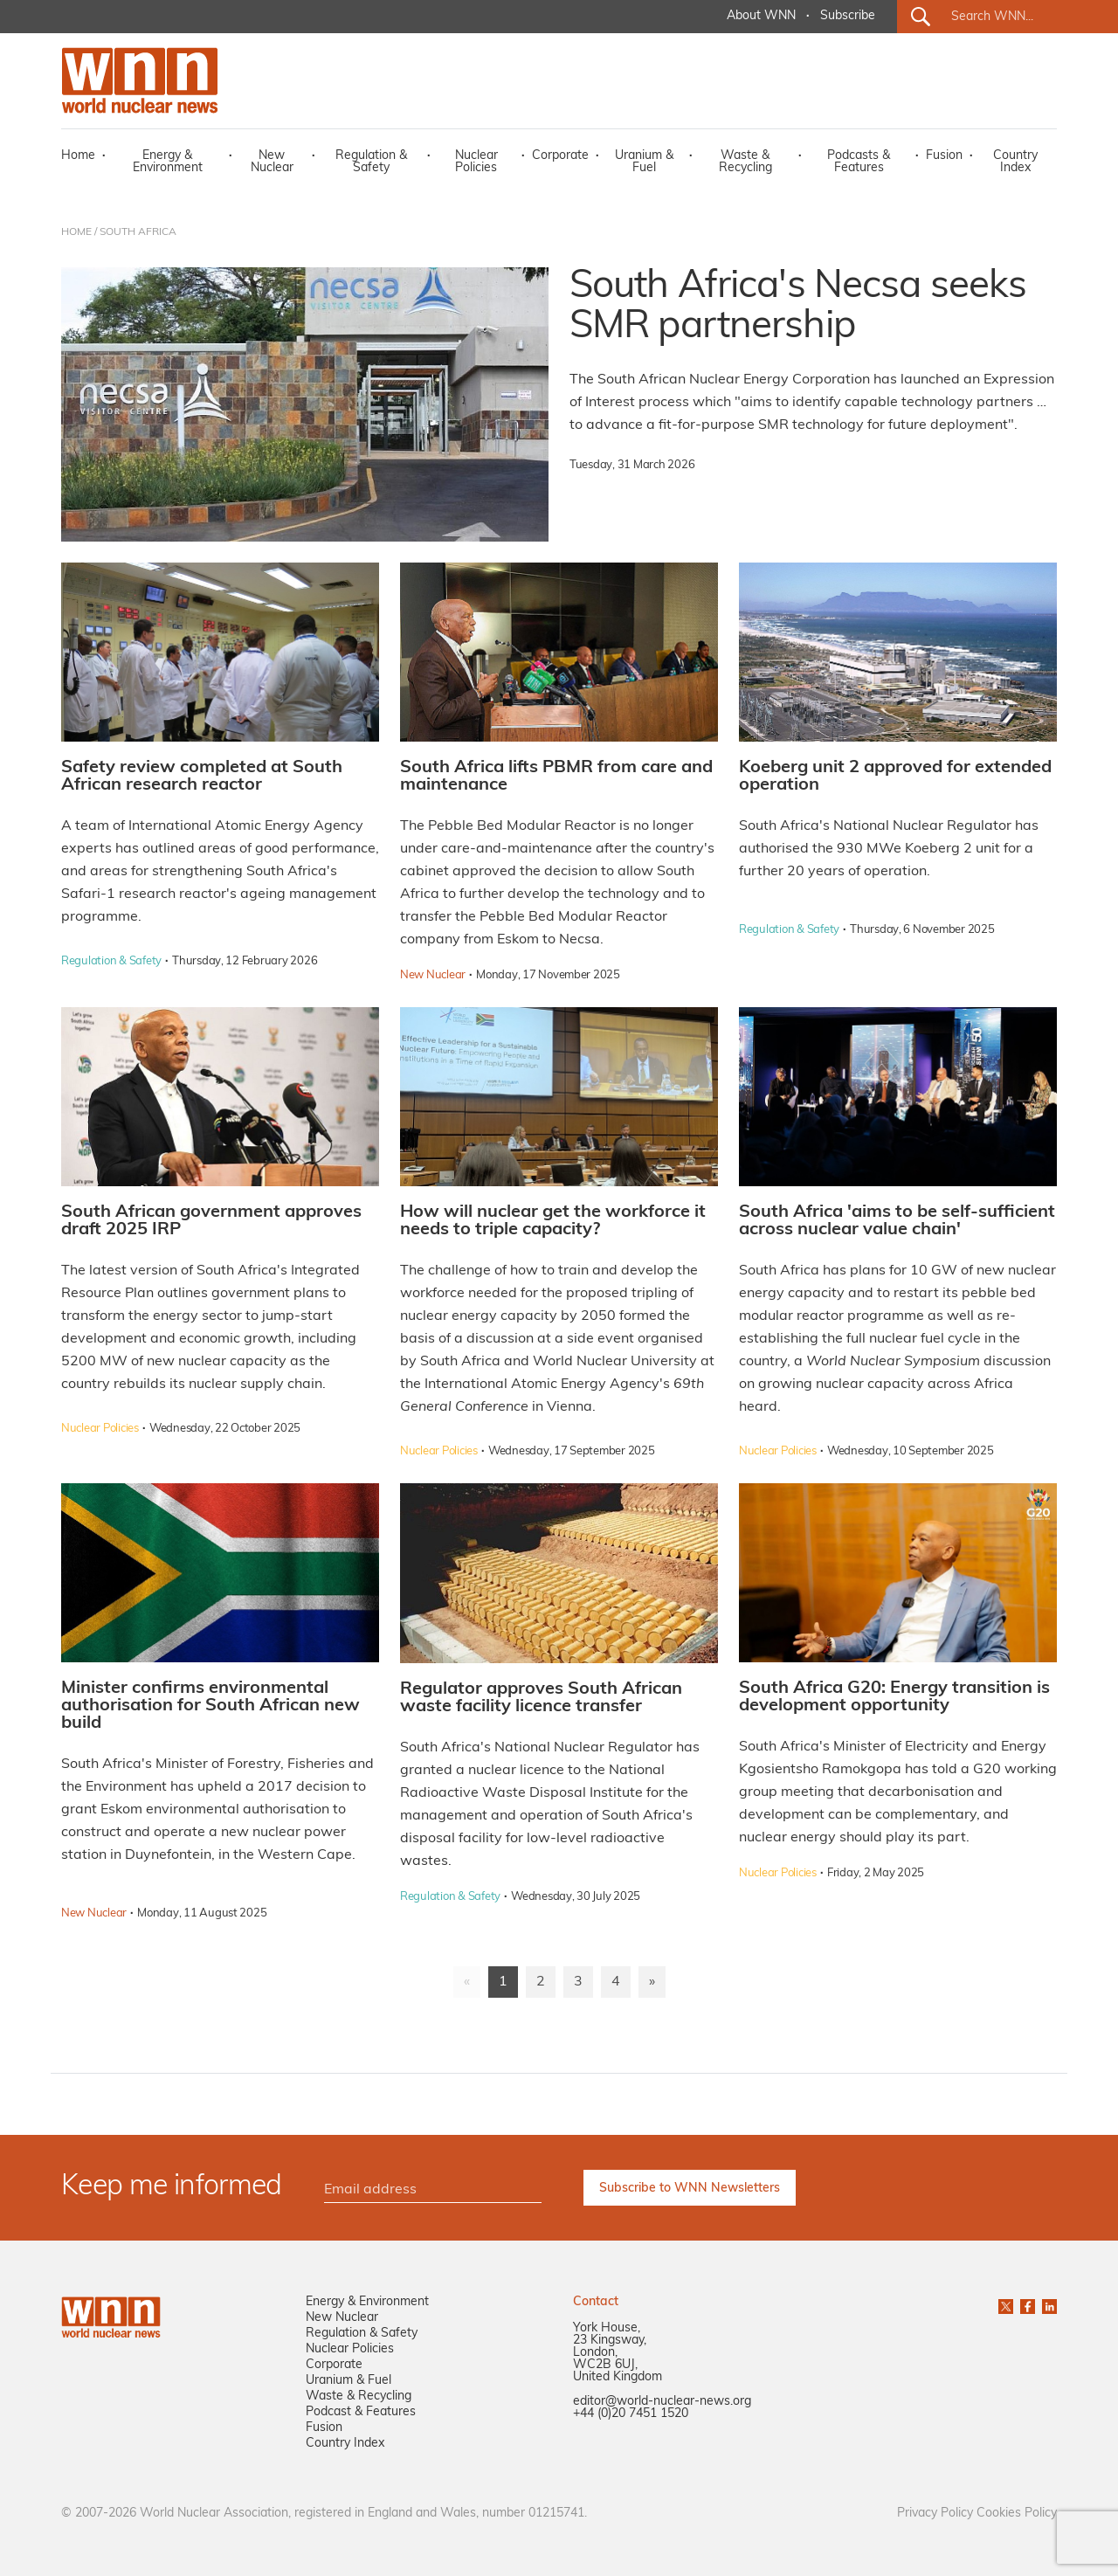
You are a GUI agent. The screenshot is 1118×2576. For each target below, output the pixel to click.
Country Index (1015, 162)
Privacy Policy (935, 2513)
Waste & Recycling (745, 162)
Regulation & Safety (371, 162)
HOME (76, 232)
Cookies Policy (1017, 2513)
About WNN (761, 16)
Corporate (560, 155)
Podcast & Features (361, 2412)
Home (78, 155)
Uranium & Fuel (644, 162)
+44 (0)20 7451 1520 (630, 2414)
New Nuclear (272, 162)
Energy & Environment (168, 162)
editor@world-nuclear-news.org (662, 2401)
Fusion (944, 155)
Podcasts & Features (858, 162)
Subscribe (847, 16)
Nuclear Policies (476, 162)
